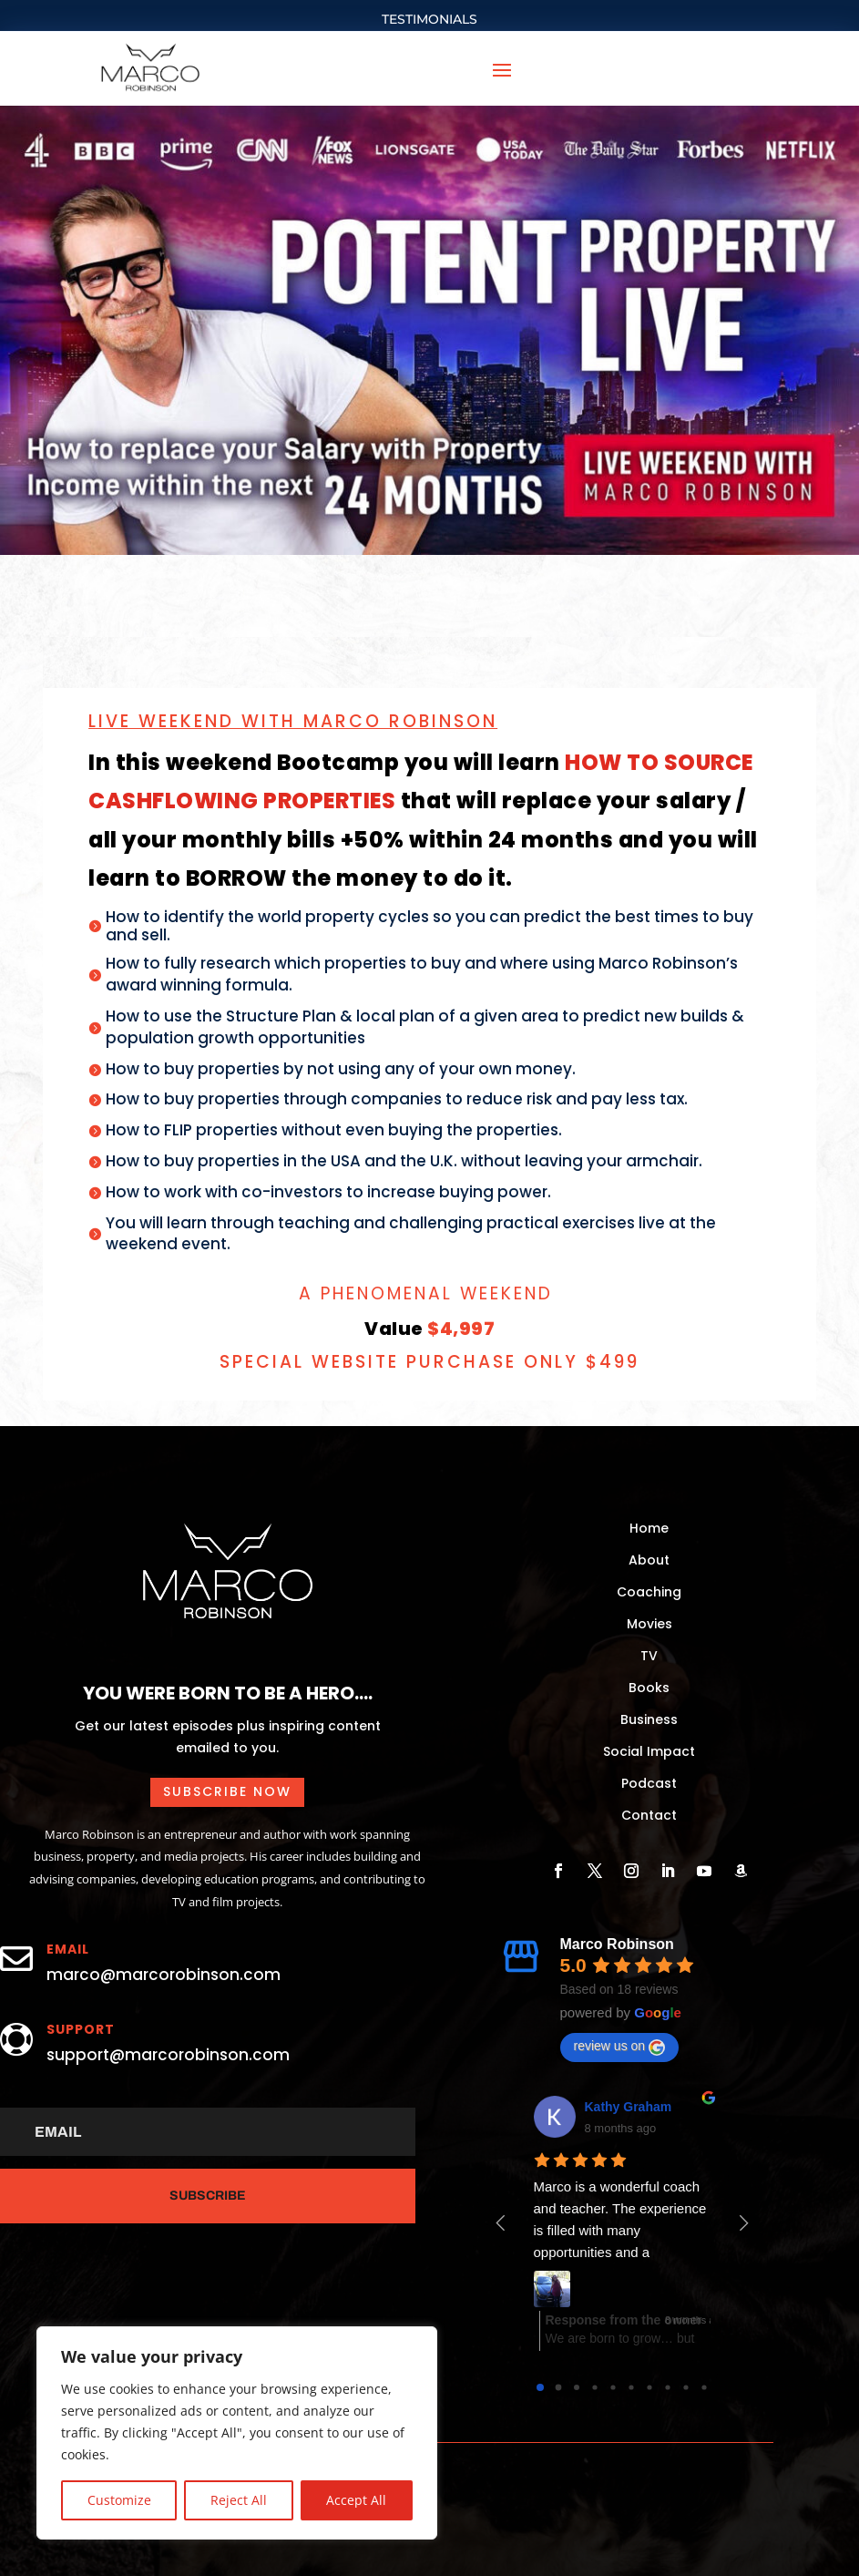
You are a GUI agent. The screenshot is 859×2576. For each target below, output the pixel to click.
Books (649, 1687)
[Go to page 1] (558, 2387)
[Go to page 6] (649, 2387)
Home (649, 1528)
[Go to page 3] (594, 2387)
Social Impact (649, 1751)
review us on (620, 2046)
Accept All (356, 2500)
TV (649, 1656)
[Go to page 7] (667, 2387)
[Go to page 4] (612, 2387)
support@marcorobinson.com (168, 2055)
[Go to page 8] (685, 2387)
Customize (119, 2500)
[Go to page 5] (631, 2387)
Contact (649, 1815)
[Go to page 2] (576, 2387)
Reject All (238, 2500)
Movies (649, 1624)
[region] (236, 2433)
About (649, 1560)
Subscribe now (227, 1791)
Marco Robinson (617, 1944)
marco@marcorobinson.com (163, 1975)
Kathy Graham (628, 2106)
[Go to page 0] (540, 2387)
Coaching (649, 1592)
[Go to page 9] (703, 2387)
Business (649, 1719)
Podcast (649, 1783)
